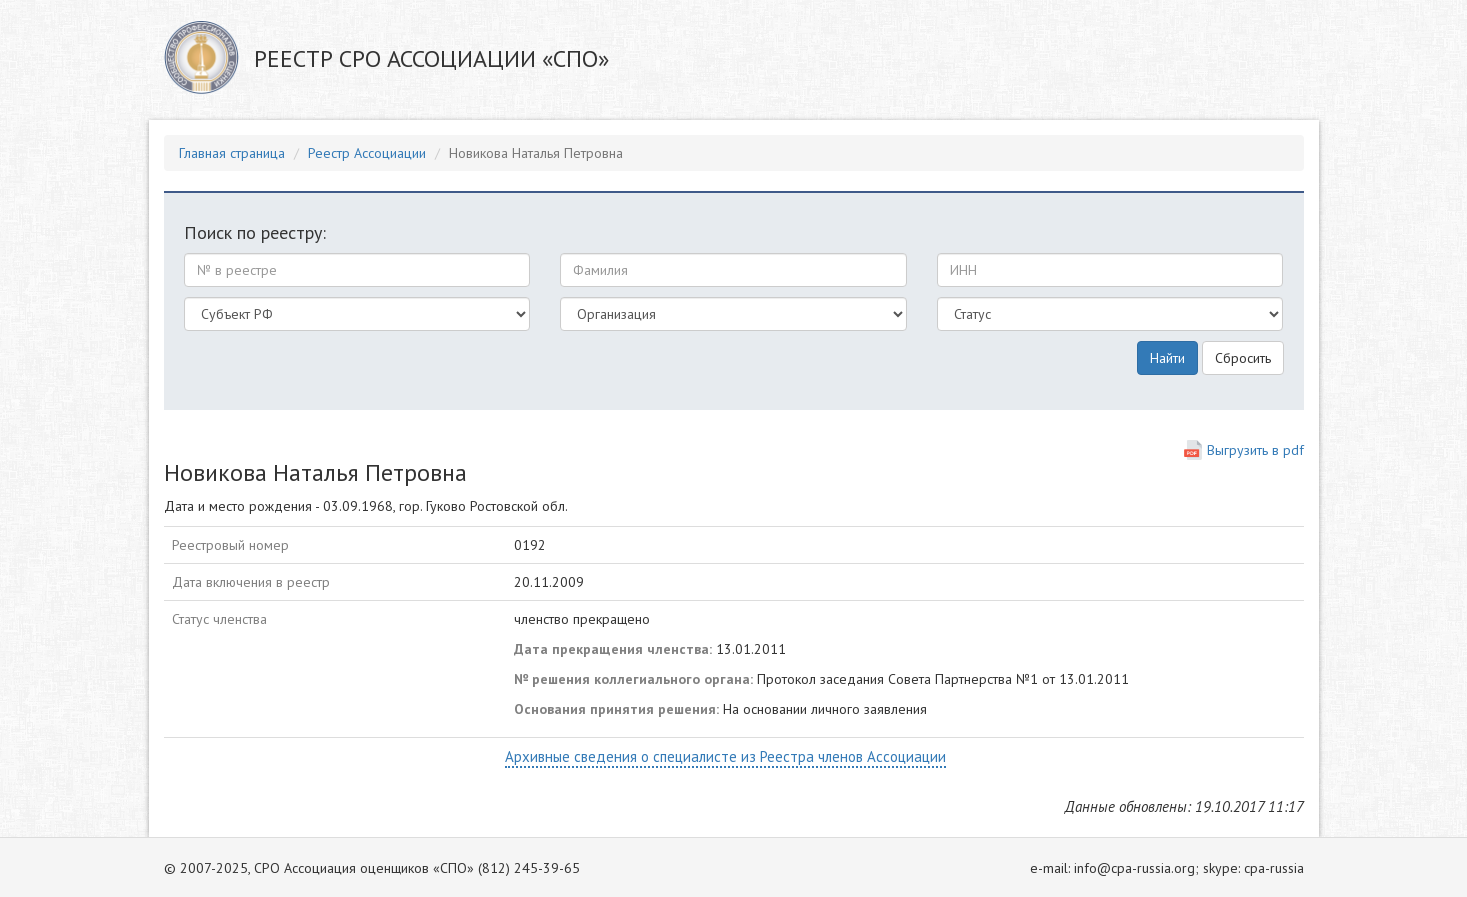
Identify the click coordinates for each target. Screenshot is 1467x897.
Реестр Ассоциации (367, 153)
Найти (1167, 358)
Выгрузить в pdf (1255, 450)
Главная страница (232, 153)
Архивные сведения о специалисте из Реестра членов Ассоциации (725, 756)
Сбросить (1243, 358)
